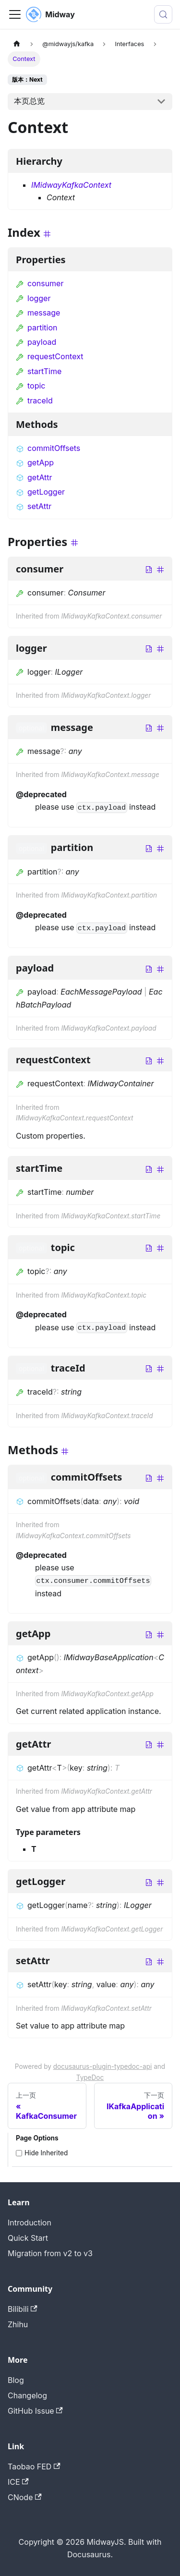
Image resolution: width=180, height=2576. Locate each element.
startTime (38, 371)
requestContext (49, 356)
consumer (39, 283)
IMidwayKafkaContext (71, 185)
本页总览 (29, 101)
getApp (35, 462)
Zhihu (18, 2324)
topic (30, 385)
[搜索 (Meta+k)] (163, 14)
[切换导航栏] (15, 14)
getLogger (40, 492)
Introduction (29, 2222)
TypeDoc (90, 2077)
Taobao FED (34, 2466)
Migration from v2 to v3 (50, 2253)
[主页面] (17, 43)
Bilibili (22, 2309)
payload (36, 342)
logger (33, 298)
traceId (34, 400)
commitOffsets (48, 448)
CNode (25, 2497)
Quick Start (28, 2238)
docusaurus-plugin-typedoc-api (102, 2066)
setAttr (33, 506)
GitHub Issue (35, 2411)
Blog (16, 2380)
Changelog (27, 2395)
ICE (18, 2482)
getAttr (34, 477)
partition (36, 327)
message (38, 312)
